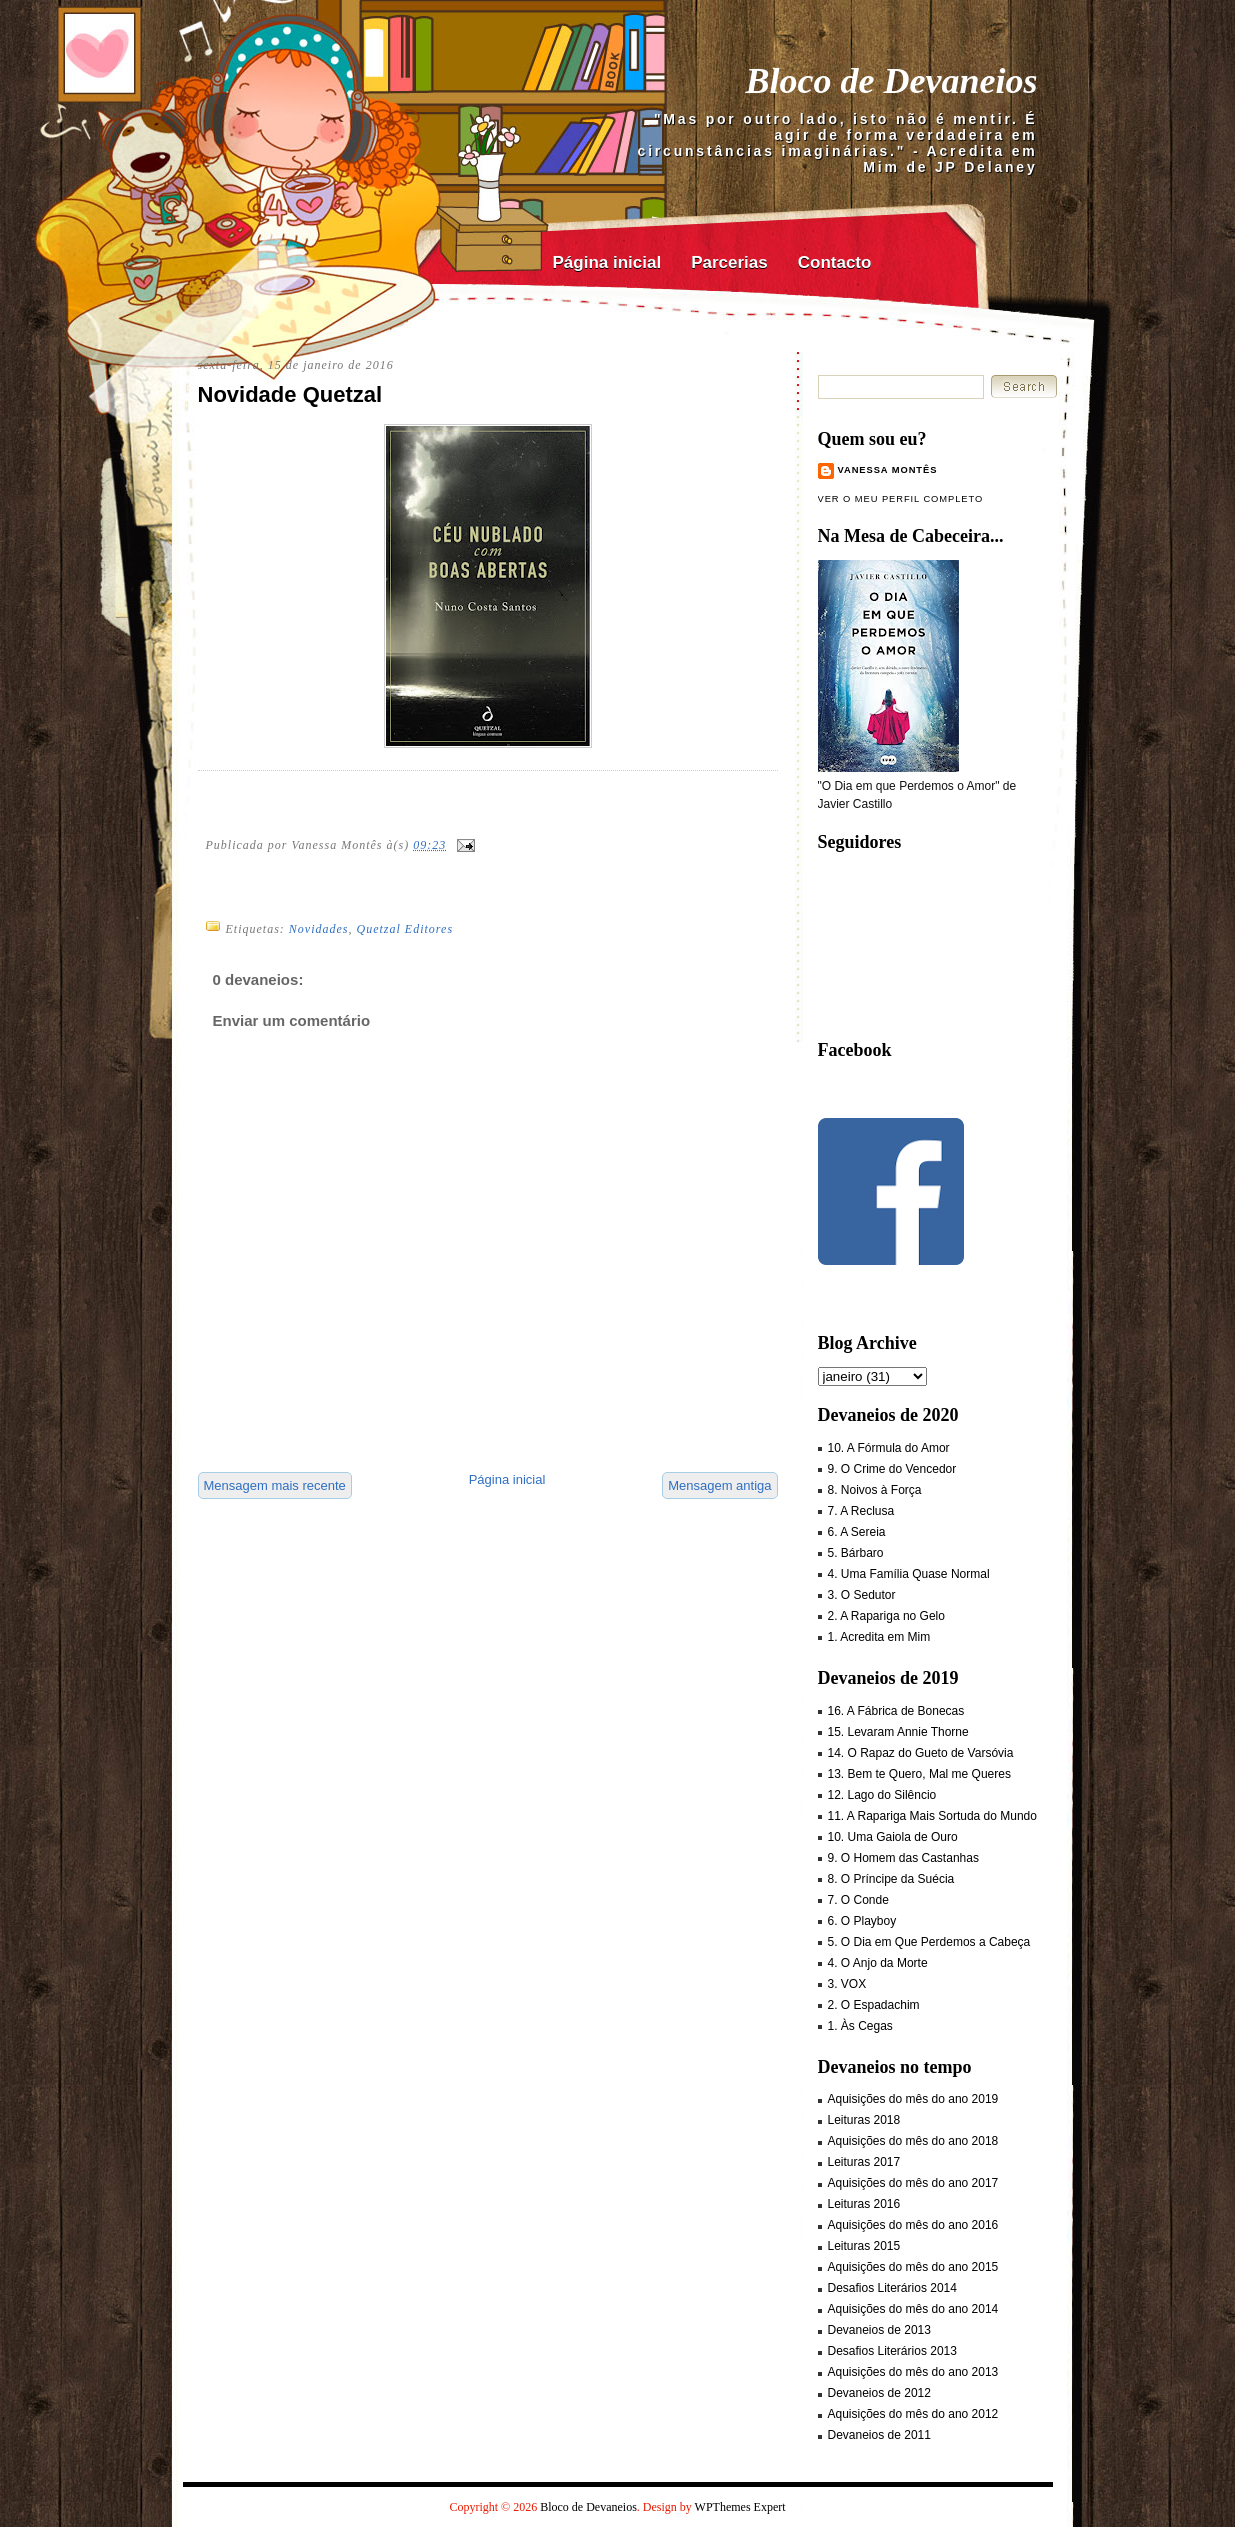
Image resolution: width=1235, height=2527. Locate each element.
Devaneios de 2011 (879, 2435)
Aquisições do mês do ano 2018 (913, 2141)
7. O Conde (858, 1900)
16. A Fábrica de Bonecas (896, 1711)
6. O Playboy (862, 1921)
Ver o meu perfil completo (901, 499)
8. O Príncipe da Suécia (891, 1879)
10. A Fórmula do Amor (889, 1448)
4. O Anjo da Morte (878, 1963)
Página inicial (607, 262)
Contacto (835, 262)
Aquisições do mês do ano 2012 (913, 2414)
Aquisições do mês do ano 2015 (913, 2267)
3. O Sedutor (862, 1595)
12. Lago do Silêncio (882, 1795)
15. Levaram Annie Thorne (898, 1732)
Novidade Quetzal (290, 394)
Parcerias (729, 262)
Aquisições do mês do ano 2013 (913, 2372)
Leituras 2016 (864, 2204)
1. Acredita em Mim (879, 1637)
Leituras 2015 (864, 2246)
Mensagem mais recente (275, 1485)
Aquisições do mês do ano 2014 (913, 2309)
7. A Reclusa (861, 1511)
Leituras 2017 (864, 2162)
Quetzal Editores (405, 929)
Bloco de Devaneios (892, 81)
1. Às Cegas (860, 2026)
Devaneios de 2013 (879, 2330)
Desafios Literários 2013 (892, 2351)
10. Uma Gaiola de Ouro (893, 1837)
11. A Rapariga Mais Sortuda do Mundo (932, 1816)
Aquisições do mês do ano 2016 (913, 2225)
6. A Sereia (857, 1532)
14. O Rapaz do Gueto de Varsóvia (921, 1753)
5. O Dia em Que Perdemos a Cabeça (929, 1942)
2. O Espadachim (874, 2005)
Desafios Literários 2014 (892, 2288)
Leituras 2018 (864, 2120)
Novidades (319, 929)
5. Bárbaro (856, 1553)
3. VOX (847, 1984)
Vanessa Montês (888, 470)
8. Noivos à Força (875, 1490)
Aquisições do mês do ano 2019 (913, 2099)
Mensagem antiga (719, 1485)
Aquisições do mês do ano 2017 (913, 2183)
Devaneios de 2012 (879, 2393)
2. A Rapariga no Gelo (886, 1616)
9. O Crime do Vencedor (892, 1469)
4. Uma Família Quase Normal (909, 1574)
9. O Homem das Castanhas (903, 1858)
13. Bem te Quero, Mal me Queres (919, 1774)
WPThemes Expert (740, 2507)
